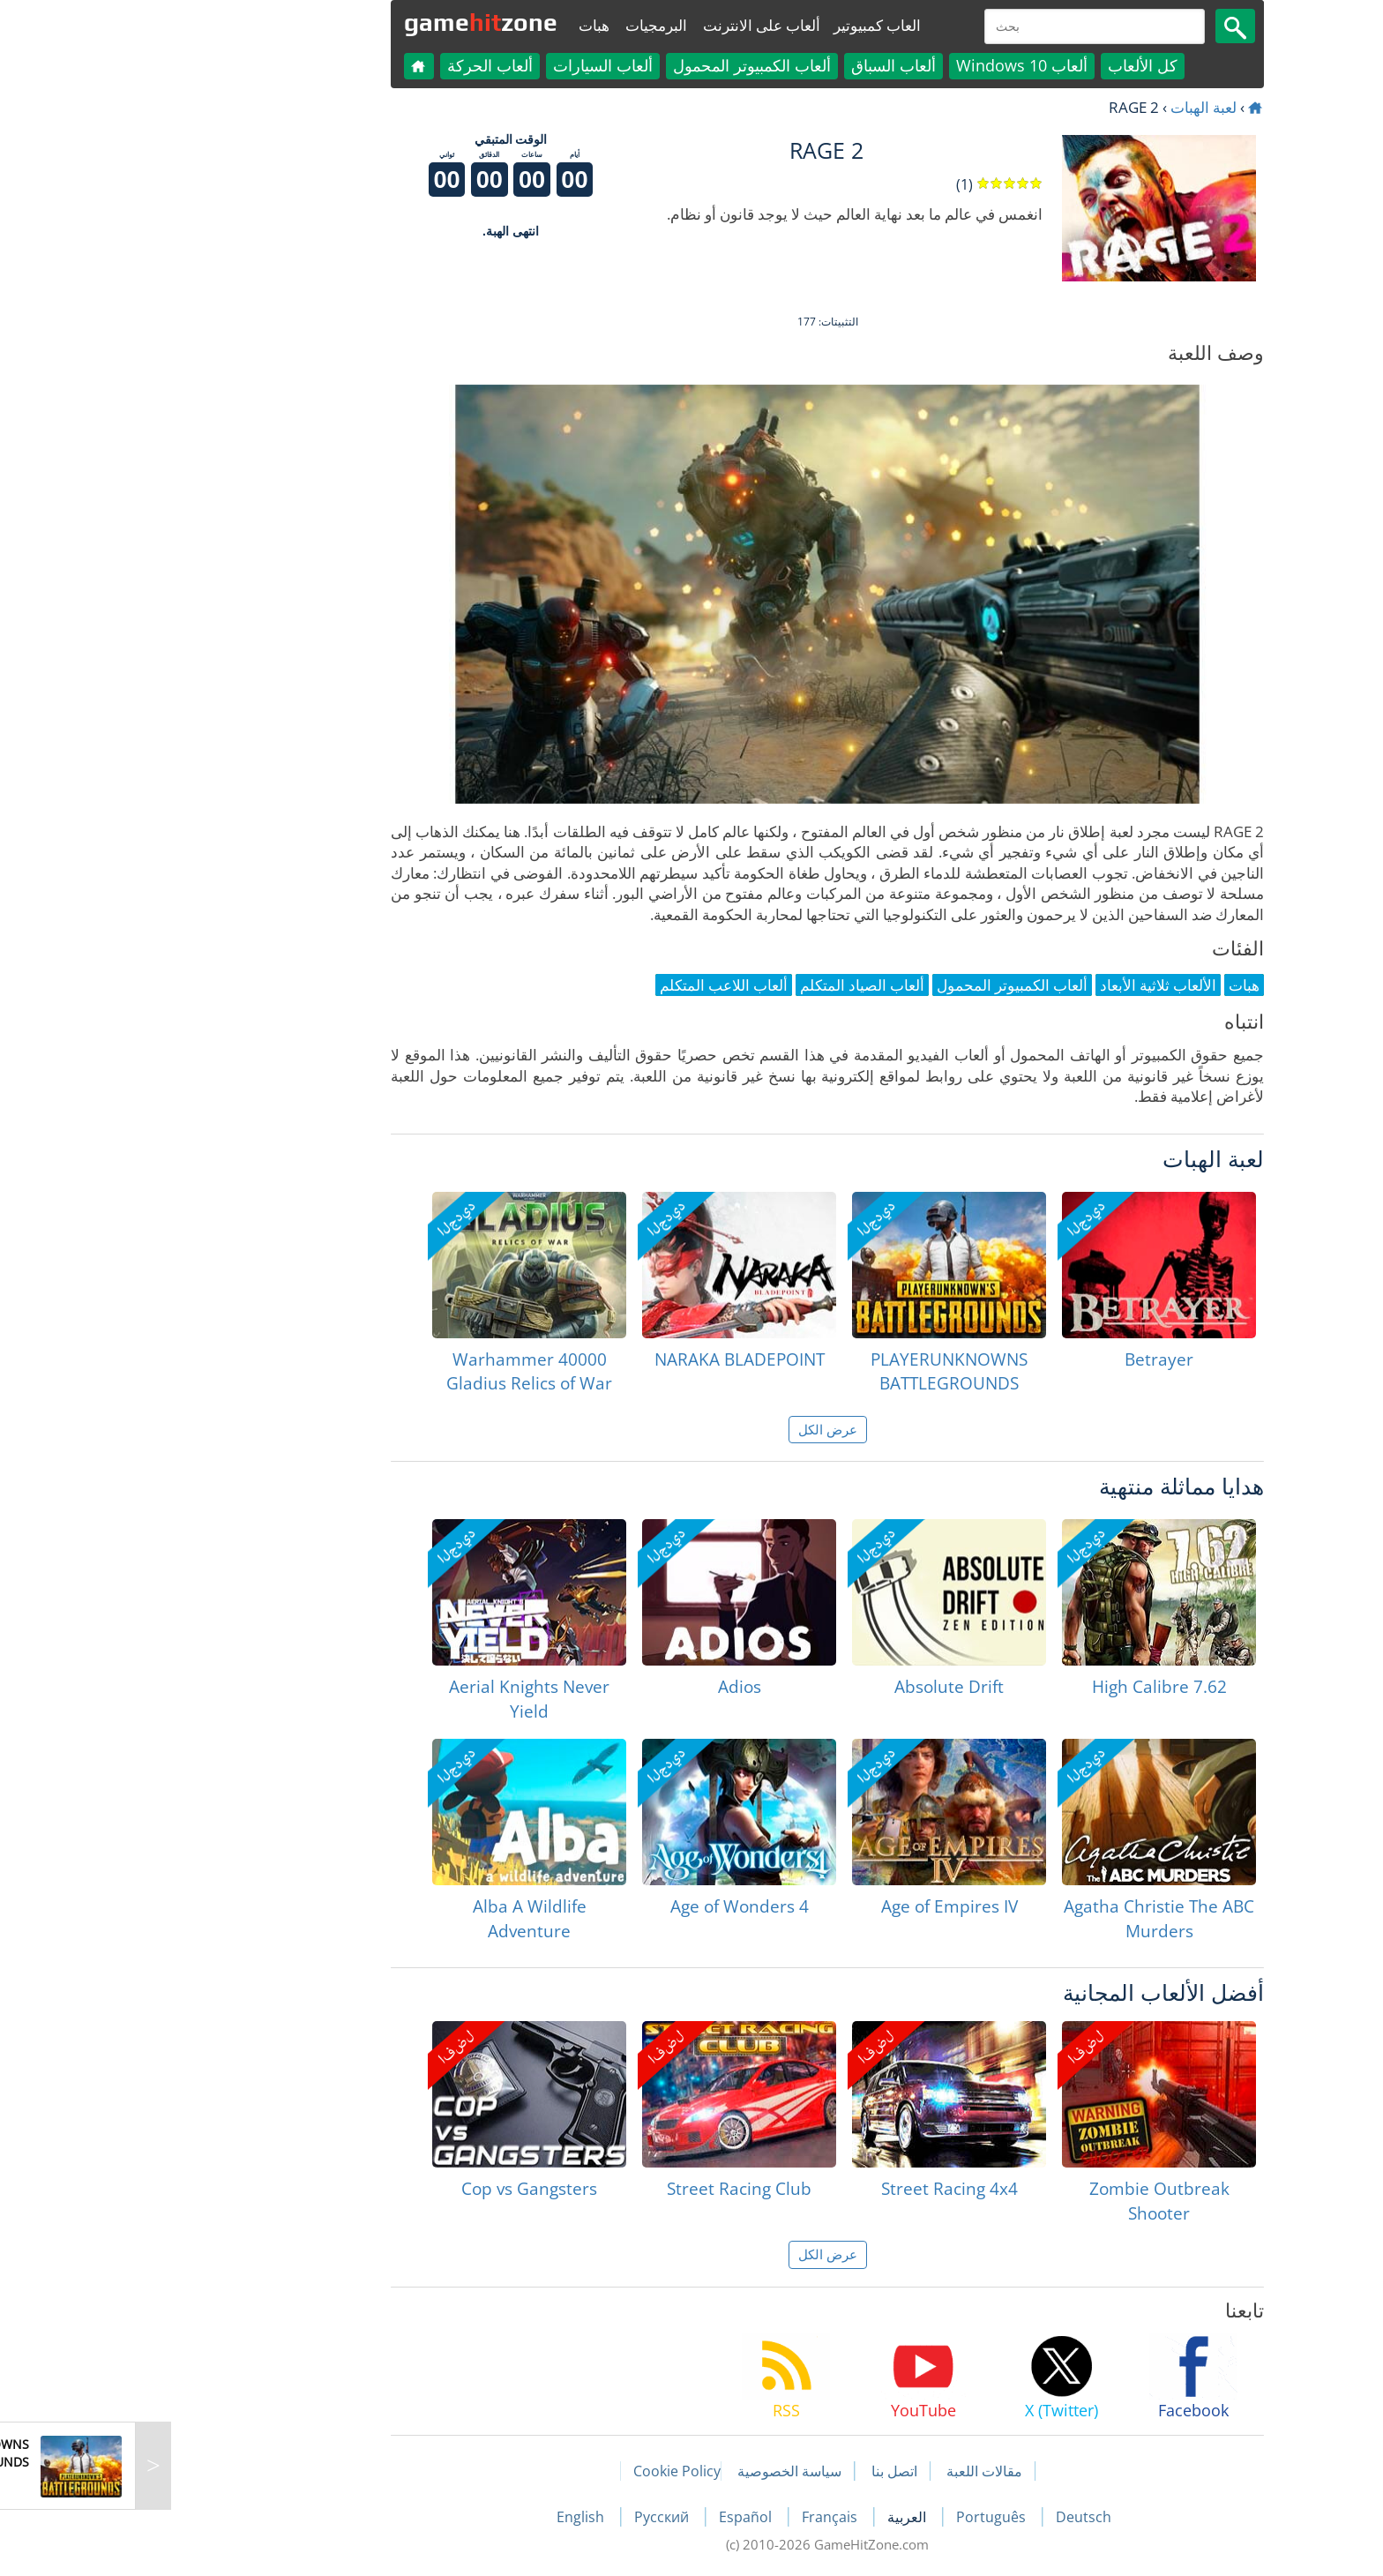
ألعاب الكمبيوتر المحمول (616, 65)
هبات (458, 25)
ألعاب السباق (757, 65)
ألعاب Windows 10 (886, 65)
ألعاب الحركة (354, 65)
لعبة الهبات (1068, 107)
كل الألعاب (1007, 65)
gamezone (345, 22)
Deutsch (948, 2517)
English (446, 2517)
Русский (527, 2517)
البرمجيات (520, 25)
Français (695, 2517)
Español (611, 2517)
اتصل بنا (758, 2471)
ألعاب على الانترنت (625, 25)
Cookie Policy (541, 2471)
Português (856, 2517)
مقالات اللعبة (848, 2471)
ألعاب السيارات (467, 65)
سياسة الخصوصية (654, 2471)
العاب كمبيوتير (741, 25)
